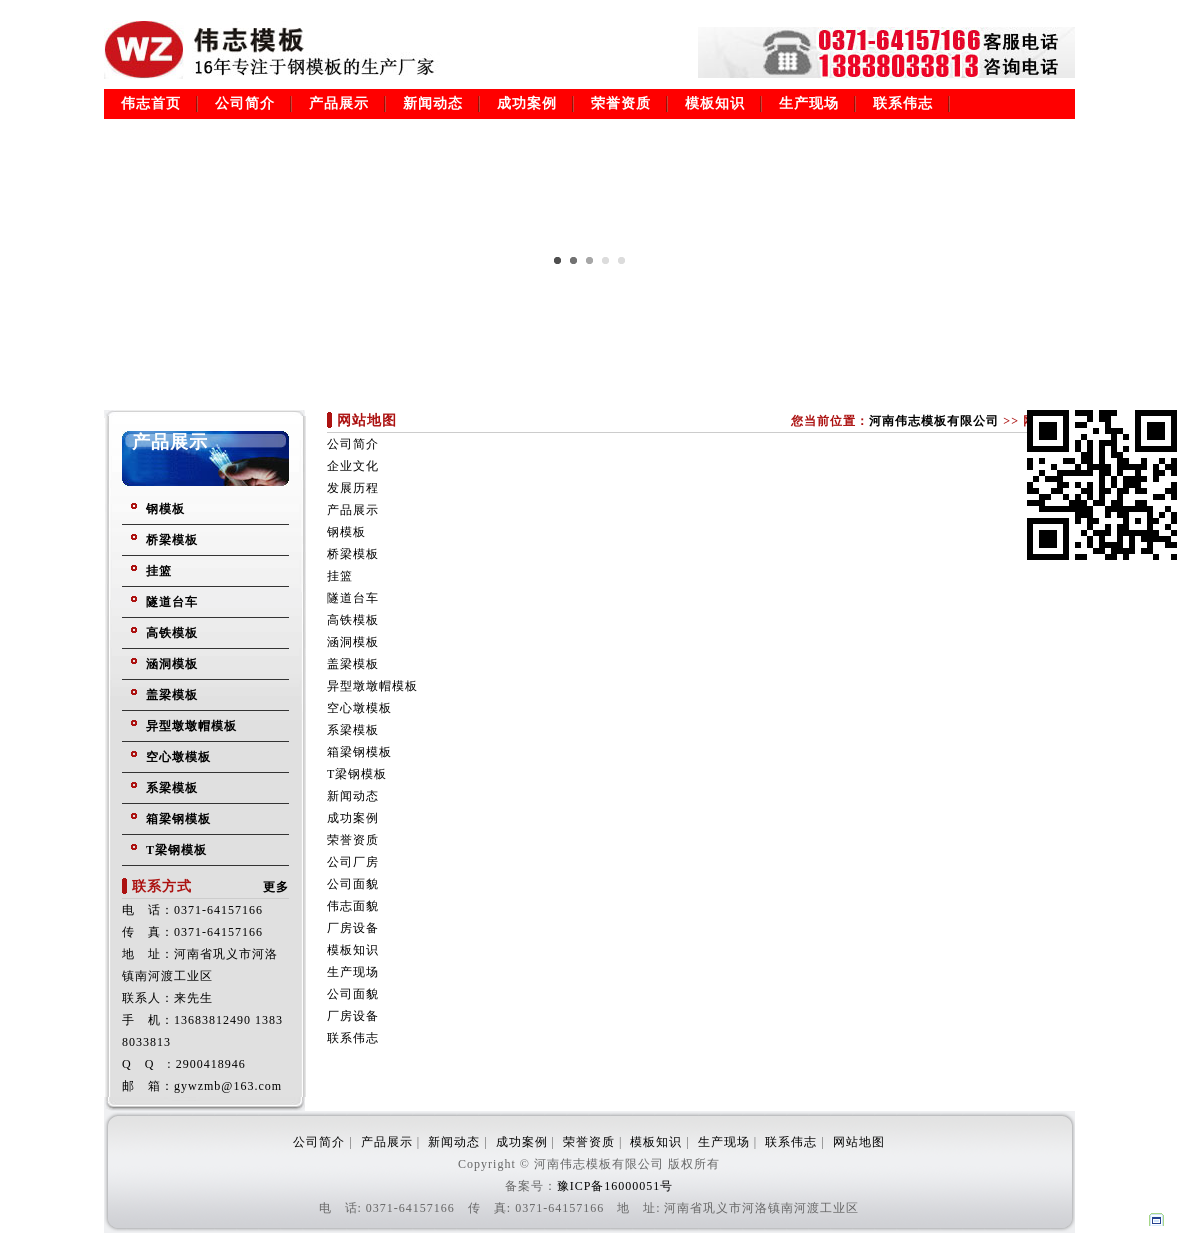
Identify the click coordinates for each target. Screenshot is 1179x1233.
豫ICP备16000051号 (615, 1186)
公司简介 (245, 103)
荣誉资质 (621, 103)
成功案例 (527, 103)
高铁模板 (172, 633)
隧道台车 (172, 602)
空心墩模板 (178, 757)
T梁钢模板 (176, 850)
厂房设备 (353, 928)
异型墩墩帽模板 (191, 726)
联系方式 (162, 886)
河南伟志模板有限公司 (934, 421)
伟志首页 (151, 103)
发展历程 (353, 488)
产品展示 (339, 103)
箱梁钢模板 (178, 819)
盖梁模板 (172, 695)
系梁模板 (172, 788)
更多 (276, 887)
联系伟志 (903, 103)
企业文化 (353, 466)
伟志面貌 (353, 906)
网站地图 (859, 1142)
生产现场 (809, 103)
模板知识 (715, 103)
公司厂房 (353, 862)
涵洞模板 (172, 664)
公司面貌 (353, 884)
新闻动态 (433, 103)
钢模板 (165, 509)
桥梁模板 (172, 540)
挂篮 (159, 571)
